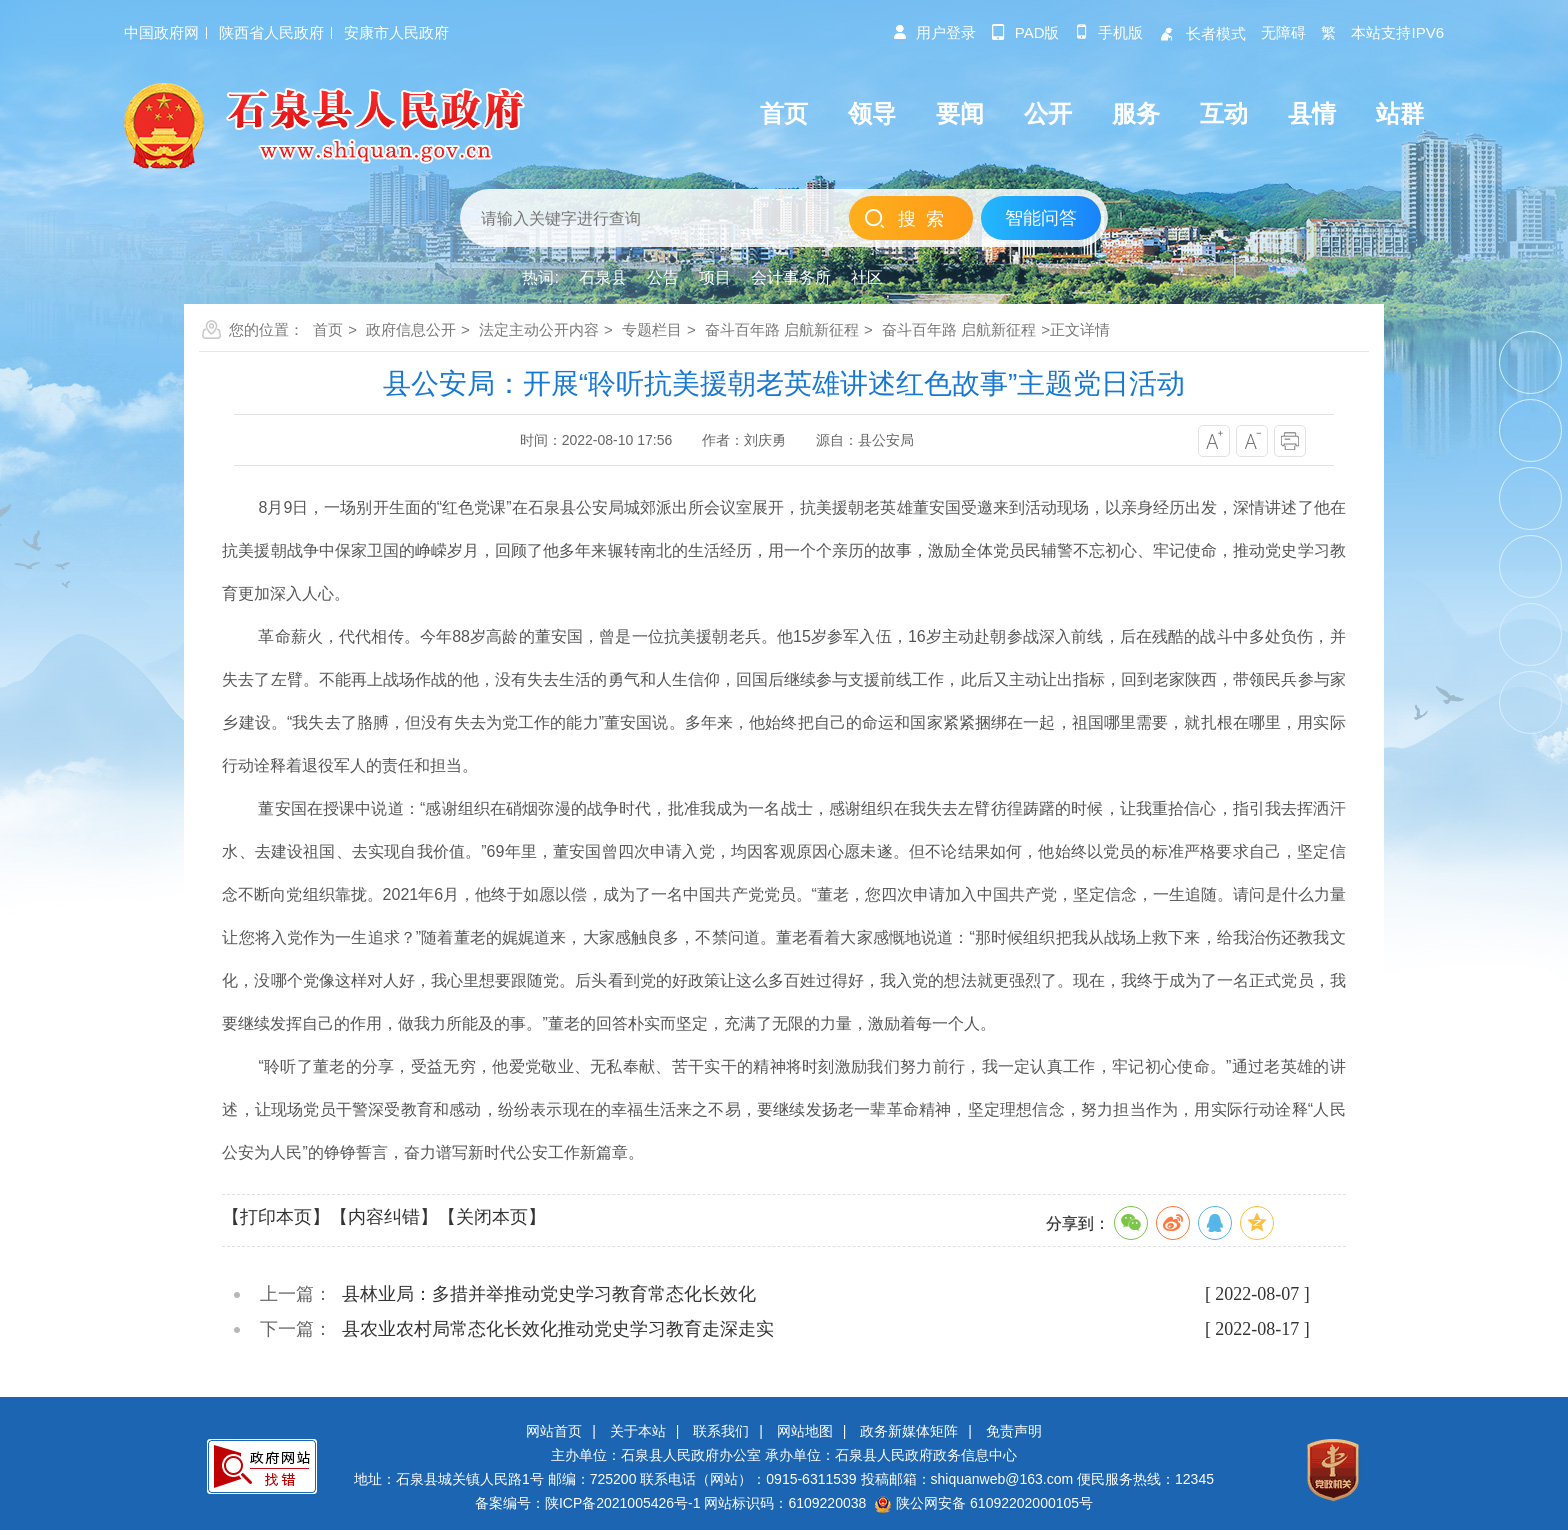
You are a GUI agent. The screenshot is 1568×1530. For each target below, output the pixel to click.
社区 (867, 277)
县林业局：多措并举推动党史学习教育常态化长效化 (549, 1294)
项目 (715, 277)
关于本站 (638, 1431)
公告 (663, 277)
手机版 (1108, 32)
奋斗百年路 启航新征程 (782, 329)
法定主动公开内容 (539, 329)
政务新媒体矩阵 (909, 1431)
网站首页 (554, 1431)
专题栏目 (652, 329)
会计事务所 (791, 277)
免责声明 (1014, 1431)
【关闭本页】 (492, 1217)
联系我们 (721, 1431)
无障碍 (1283, 32)
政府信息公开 (411, 329)
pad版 (1025, 32)
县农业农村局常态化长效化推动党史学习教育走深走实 (558, 1329)
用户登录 (934, 32)
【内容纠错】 (384, 1217)
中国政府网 (161, 32)
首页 (328, 329)
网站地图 (805, 1431)
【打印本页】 (276, 1217)
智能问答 (1041, 218)
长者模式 (1202, 33)
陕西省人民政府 (271, 32)
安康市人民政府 (396, 32)
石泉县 (603, 277)
